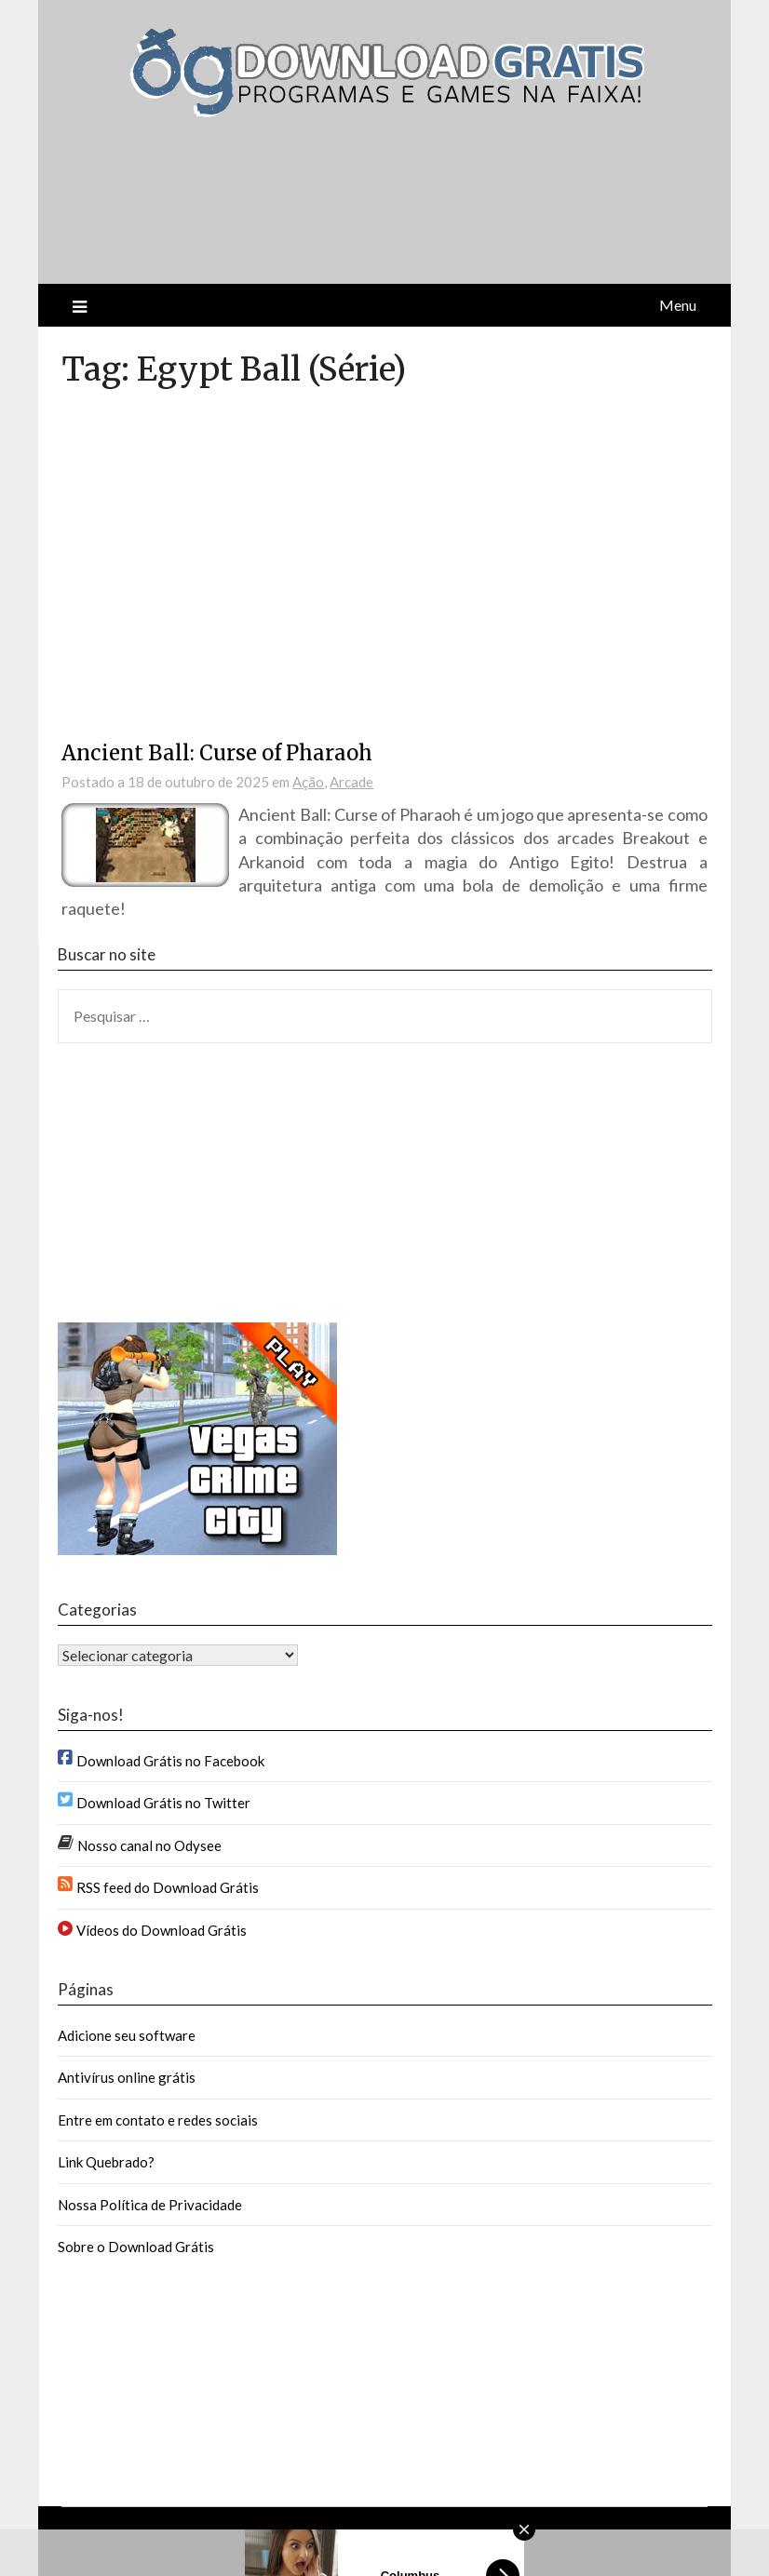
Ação (308, 781)
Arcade (351, 781)
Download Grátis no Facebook (170, 1760)
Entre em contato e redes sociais (158, 2120)
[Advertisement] (274, 217)
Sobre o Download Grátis (136, 2246)
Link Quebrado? (106, 2161)
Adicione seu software (127, 2035)
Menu (677, 305)
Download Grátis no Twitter (163, 1802)
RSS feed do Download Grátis (167, 1887)
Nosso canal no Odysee (149, 1845)
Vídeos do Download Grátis (161, 1930)
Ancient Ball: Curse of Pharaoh (216, 753)
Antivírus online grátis (127, 2077)
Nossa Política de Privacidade (150, 2204)
